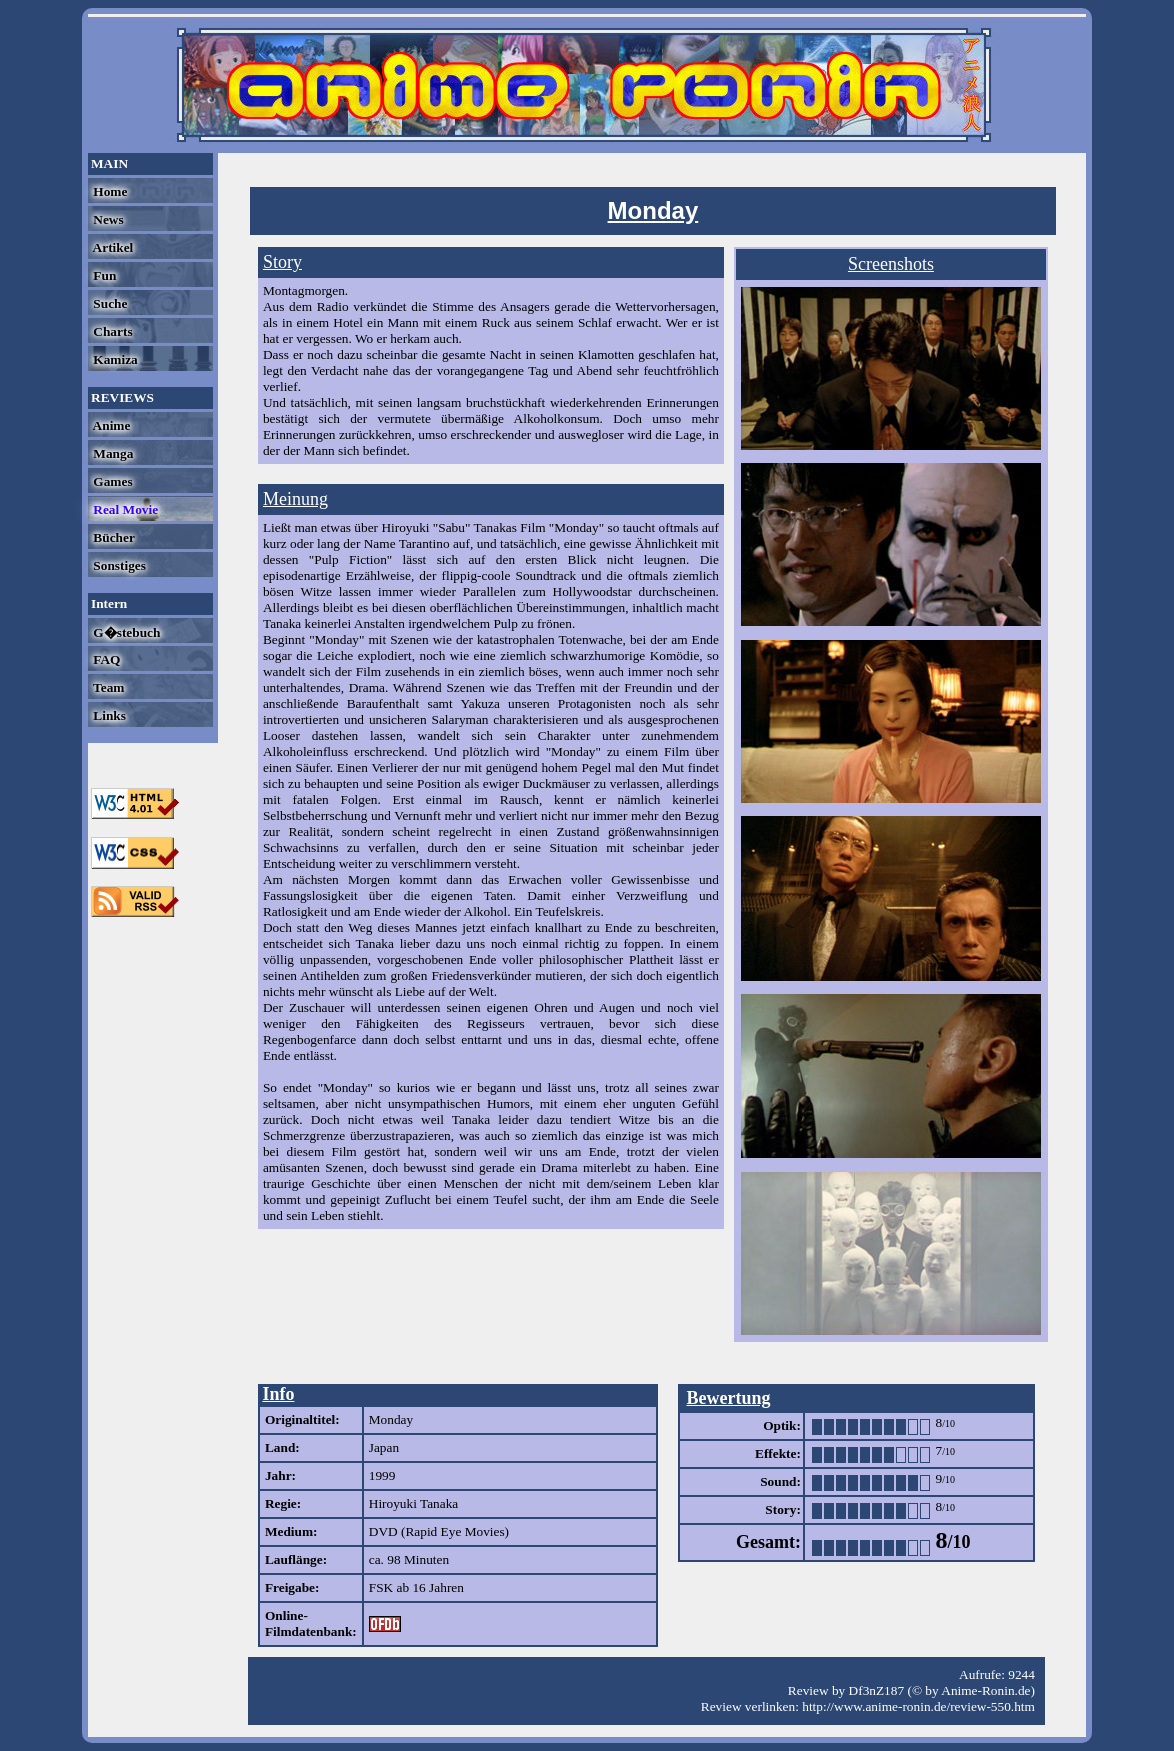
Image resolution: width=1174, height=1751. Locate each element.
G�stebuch (125, 632)
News (107, 219)
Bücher (112, 537)
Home (108, 191)
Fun (103, 275)
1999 (382, 1475)
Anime (110, 425)
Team (107, 687)
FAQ (105, 659)
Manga (111, 453)
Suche (108, 303)
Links (108, 715)
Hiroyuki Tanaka (414, 1503)
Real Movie (124, 509)
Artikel (111, 247)
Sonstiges (118, 565)
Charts (111, 331)
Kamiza (114, 359)
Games (111, 481)
